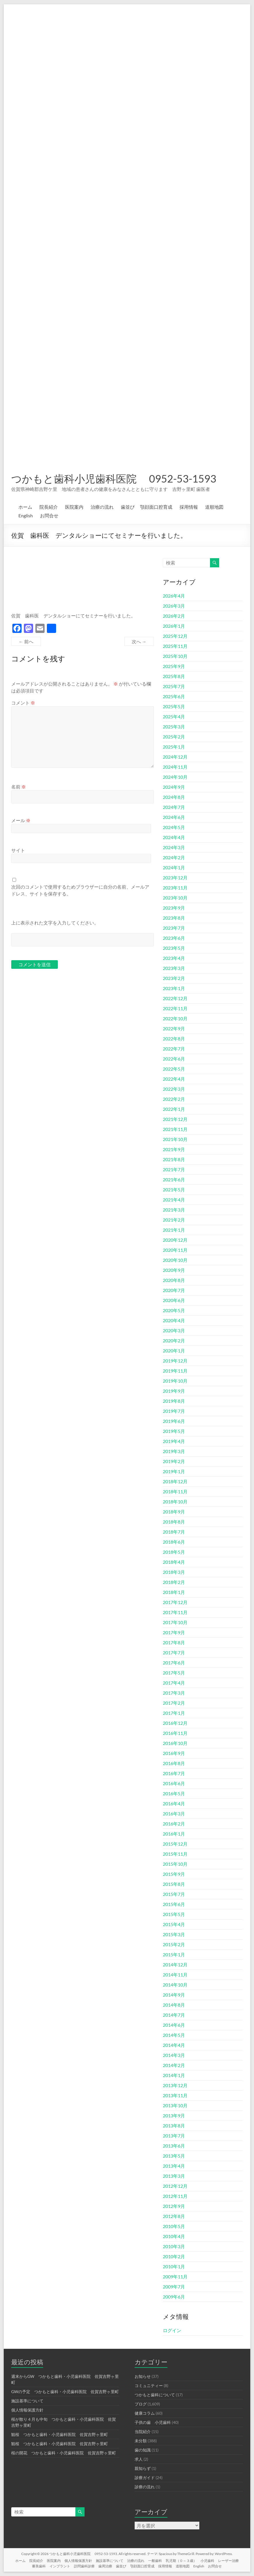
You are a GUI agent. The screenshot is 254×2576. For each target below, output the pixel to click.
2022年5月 (174, 1068)
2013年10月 (175, 2105)
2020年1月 (174, 1350)
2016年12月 (175, 1723)
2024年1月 (174, 867)
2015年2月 (174, 1944)
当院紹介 (143, 2431)
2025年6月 (174, 696)
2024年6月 (174, 817)
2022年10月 (175, 1018)
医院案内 (74, 507)
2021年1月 (174, 1230)
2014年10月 (175, 1984)
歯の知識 (143, 2449)
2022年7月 (174, 1048)
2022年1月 (174, 1109)
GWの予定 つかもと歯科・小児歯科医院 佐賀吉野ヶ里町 (65, 2391)
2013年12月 (175, 2085)
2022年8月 (174, 1038)
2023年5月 (174, 948)
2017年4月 (174, 1682)
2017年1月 (174, 1713)
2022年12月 (175, 998)
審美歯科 (39, 2566)
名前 (18, 786)
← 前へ (26, 641)
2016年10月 (175, 1743)
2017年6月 (174, 1662)
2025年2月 (174, 736)
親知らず (143, 2468)
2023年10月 (175, 897)
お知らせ (143, 2376)
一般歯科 (155, 2560)
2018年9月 (174, 1511)
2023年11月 (175, 887)
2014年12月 (175, 1964)
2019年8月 (174, 1401)
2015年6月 (174, 1904)
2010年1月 (174, 2266)
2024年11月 (175, 767)
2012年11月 (175, 2196)
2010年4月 (174, 2236)
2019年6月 (174, 1421)
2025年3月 (174, 726)
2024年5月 (174, 827)
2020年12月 (175, 1240)
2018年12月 (175, 1481)
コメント (23, 702)
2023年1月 (174, 988)
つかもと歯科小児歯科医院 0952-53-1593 (113, 478)
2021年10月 (175, 1139)
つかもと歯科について (155, 2394)
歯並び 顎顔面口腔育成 (146, 507)
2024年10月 (175, 777)
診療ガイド (145, 2477)
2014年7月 (174, 2015)
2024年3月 (174, 847)
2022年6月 (174, 1058)
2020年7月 (174, 1290)
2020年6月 (174, 1300)
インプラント (59, 2566)
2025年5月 (174, 706)
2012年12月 (175, 2186)
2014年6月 (174, 2025)
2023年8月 (174, 917)
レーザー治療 (228, 2560)
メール (20, 820)
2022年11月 (175, 1008)
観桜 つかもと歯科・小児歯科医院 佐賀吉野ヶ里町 (59, 2434)
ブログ (141, 2403)
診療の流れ (145, 2486)
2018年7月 (174, 1531)
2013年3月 (174, 2176)
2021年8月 (174, 1159)
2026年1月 (174, 626)
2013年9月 (174, 2115)
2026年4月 (174, 595)
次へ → (139, 641)
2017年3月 (174, 1692)
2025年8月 (174, 676)
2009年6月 (174, 2296)
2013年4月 (174, 2166)
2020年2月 (174, 1340)
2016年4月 (174, 1803)
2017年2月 (174, 1703)
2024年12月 (175, 756)
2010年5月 (174, 2226)
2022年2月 (174, 1099)
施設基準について (27, 2400)
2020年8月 (174, 1280)
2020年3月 (174, 1330)
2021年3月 (174, 1209)
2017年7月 (174, 1652)
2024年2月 (174, 857)
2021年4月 (174, 1199)
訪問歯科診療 (84, 2566)
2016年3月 (174, 1813)
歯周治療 (105, 2566)
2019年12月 (175, 1360)
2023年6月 (174, 938)
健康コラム (145, 2413)
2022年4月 (174, 1079)
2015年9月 (174, 1874)
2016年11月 (175, 1733)
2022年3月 (174, 1089)
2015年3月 (174, 1934)
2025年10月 (175, 656)
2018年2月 (174, 1582)
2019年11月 (175, 1370)
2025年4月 (174, 716)
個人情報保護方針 (27, 2409)
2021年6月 (174, 1179)
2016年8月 (174, 1763)
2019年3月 (174, 1451)
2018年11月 (175, 1491)
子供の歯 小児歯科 (153, 2422)
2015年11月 (175, 1854)
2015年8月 (174, 1884)
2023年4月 (174, 958)
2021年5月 (174, 1189)
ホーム (25, 507)
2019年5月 (174, 1431)
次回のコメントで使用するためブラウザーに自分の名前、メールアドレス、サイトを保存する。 (80, 890)
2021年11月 (175, 1129)
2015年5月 (174, 1914)
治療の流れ (102, 507)
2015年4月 (174, 1924)
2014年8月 (174, 2004)
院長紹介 (48, 507)
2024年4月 (174, 837)
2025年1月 (174, 746)
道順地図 (214, 507)
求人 (139, 2459)
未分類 (141, 2440)
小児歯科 (207, 2560)
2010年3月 (174, 2246)
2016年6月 (174, 1783)
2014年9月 (174, 1994)
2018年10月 (175, 1501)
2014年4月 (174, 2045)
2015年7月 (174, 1894)
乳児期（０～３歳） (181, 2560)
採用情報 (188, 507)
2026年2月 (174, 616)
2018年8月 (174, 1521)
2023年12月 (175, 877)
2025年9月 (174, 666)
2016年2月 (174, 1823)
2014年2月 (174, 2065)
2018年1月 (174, 1592)
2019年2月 (174, 1461)
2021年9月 (174, 1149)
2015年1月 (174, 1954)
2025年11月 (175, 646)
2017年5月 (174, 1672)
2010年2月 (174, 2256)
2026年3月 (174, 605)
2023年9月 (174, 907)
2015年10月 (175, 1864)
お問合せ (49, 515)
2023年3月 (174, 968)
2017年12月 (175, 1602)
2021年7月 (174, 1169)
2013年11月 (175, 2095)
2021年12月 (175, 1119)
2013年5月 (174, 2155)
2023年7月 (174, 928)
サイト (18, 850)
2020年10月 (175, 1260)
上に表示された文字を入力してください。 (55, 922)
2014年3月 (174, 2055)
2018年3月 (174, 1572)
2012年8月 (174, 2216)
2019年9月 (174, 1391)
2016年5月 (174, 1793)
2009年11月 (175, 2276)
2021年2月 (174, 1219)
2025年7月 (174, 686)
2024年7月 (174, 807)
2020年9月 (174, 1270)
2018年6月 (174, 1542)
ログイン (172, 2330)
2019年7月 (174, 1411)
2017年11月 (175, 1612)
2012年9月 (174, 2206)
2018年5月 (174, 1552)
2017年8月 (174, 1642)
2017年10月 (175, 1622)
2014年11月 (175, 1974)
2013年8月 (174, 2125)
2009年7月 (174, 2286)
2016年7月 (174, 1773)
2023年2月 (174, 978)
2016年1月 (174, 1833)
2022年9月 (174, 1028)
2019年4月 (174, 1441)
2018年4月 (174, 1562)
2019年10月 (175, 1380)
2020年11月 (175, 1250)
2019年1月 (174, 1471)
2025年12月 (175, 636)
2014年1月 (174, 2075)
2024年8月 (174, 797)
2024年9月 (174, 787)
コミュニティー (149, 2385)
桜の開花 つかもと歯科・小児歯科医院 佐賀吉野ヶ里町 (63, 2452)
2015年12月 (175, 1843)
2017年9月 (174, 1632)
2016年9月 (174, 1753)
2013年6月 (174, 2145)
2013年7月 (174, 2135)
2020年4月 (174, 1320)
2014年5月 (174, 2035)
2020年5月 (174, 1310)
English (25, 515)
